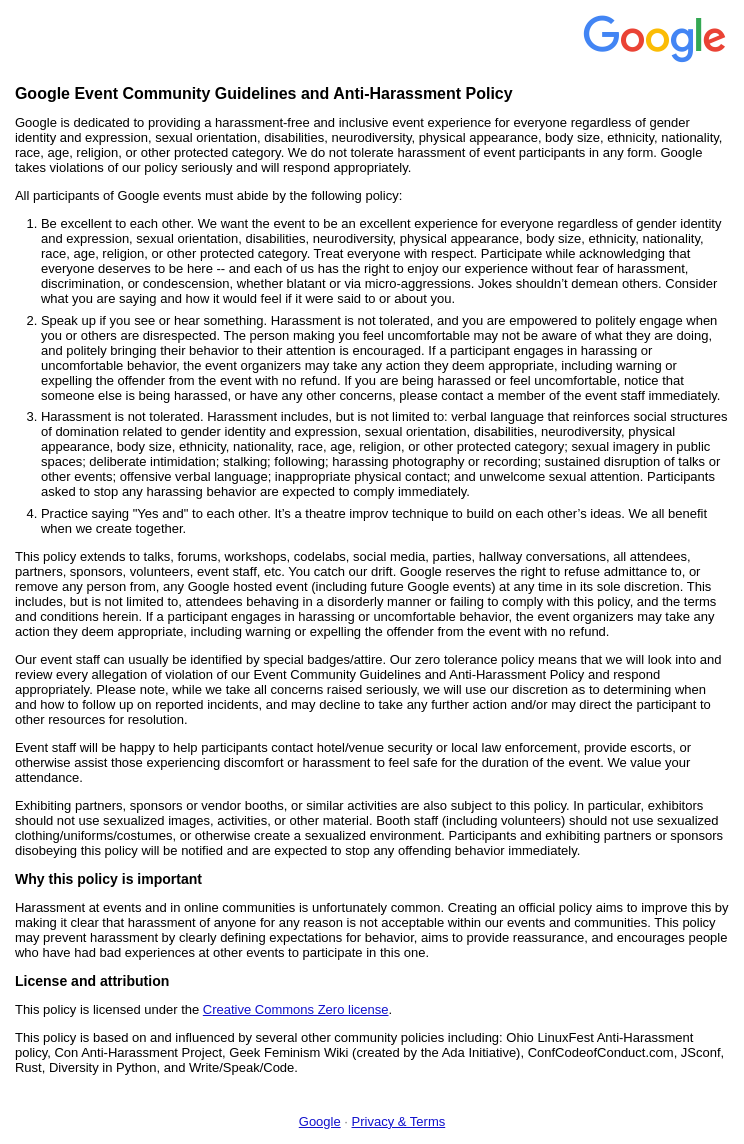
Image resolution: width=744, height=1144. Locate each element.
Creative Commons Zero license (296, 1009)
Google (320, 1121)
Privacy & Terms (399, 1121)
